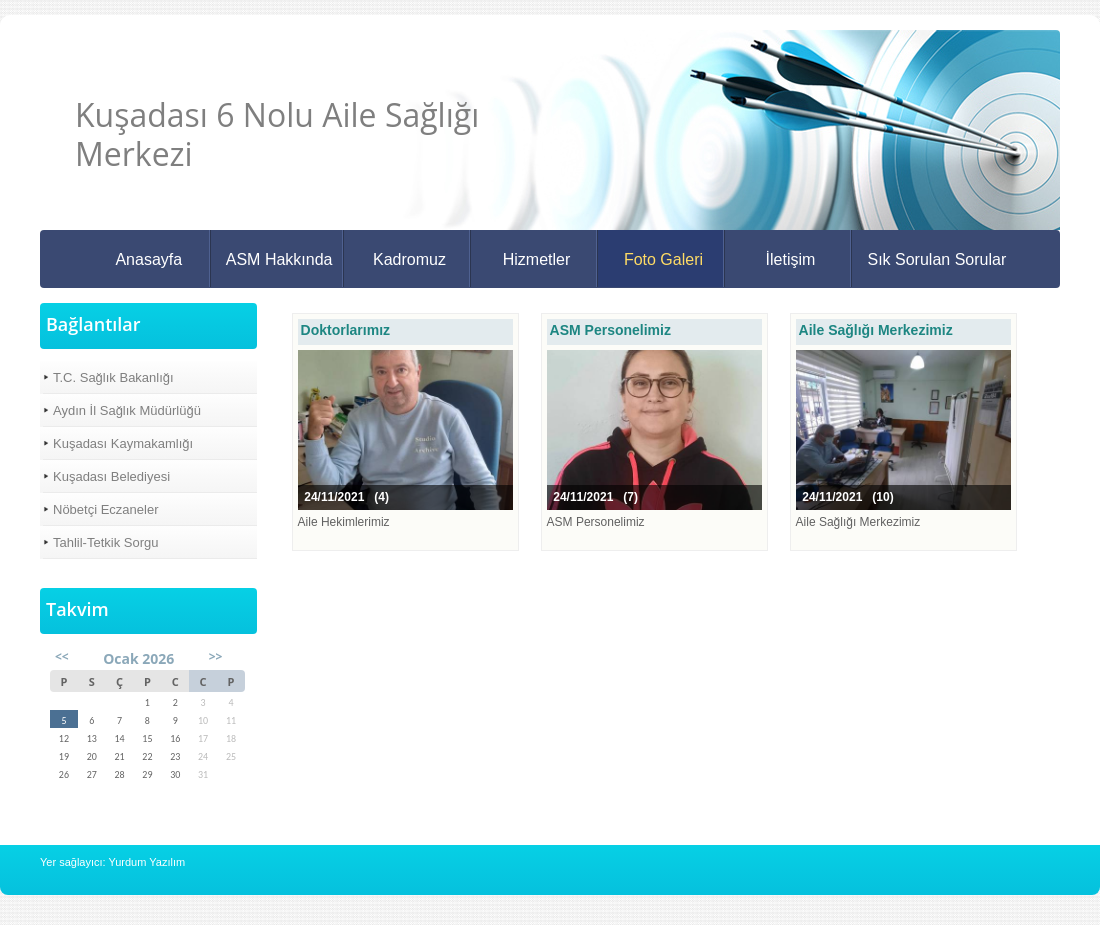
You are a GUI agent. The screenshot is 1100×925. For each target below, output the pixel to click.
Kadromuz (409, 259)
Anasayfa (148, 259)
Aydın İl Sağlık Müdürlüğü (127, 410)
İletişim (791, 259)
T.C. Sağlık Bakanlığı (113, 377)
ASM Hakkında (279, 259)
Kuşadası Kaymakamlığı (123, 443)
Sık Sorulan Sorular (936, 259)
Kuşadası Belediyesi (111, 476)
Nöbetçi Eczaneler (106, 509)
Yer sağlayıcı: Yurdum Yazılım (112, 862)
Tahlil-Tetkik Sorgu (106, 542)
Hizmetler (537, 259)
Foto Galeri (663, 259)
